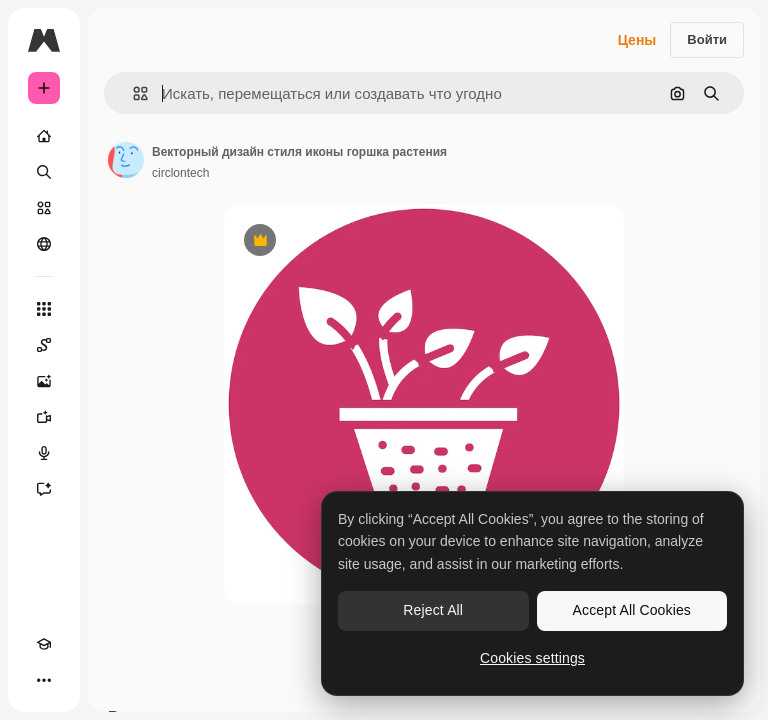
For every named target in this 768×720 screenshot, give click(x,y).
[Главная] (44, 136)
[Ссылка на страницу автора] (126, 160)
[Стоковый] (44, 208)
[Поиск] (44, 172)
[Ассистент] (44, 489)
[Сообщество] (44, 244)
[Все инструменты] (44, 309)
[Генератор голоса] (44, 453)
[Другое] (44, 680)
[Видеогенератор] (44, 417)
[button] (132, 93)
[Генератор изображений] (44, 381)
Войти (707, 39)
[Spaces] (44, 345)
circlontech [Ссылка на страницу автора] (180, 173)
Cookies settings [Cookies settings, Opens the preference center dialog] (532, 658)
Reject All (433, 610)
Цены (637, 40)
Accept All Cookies (632, 610)
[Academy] (44, 644)
